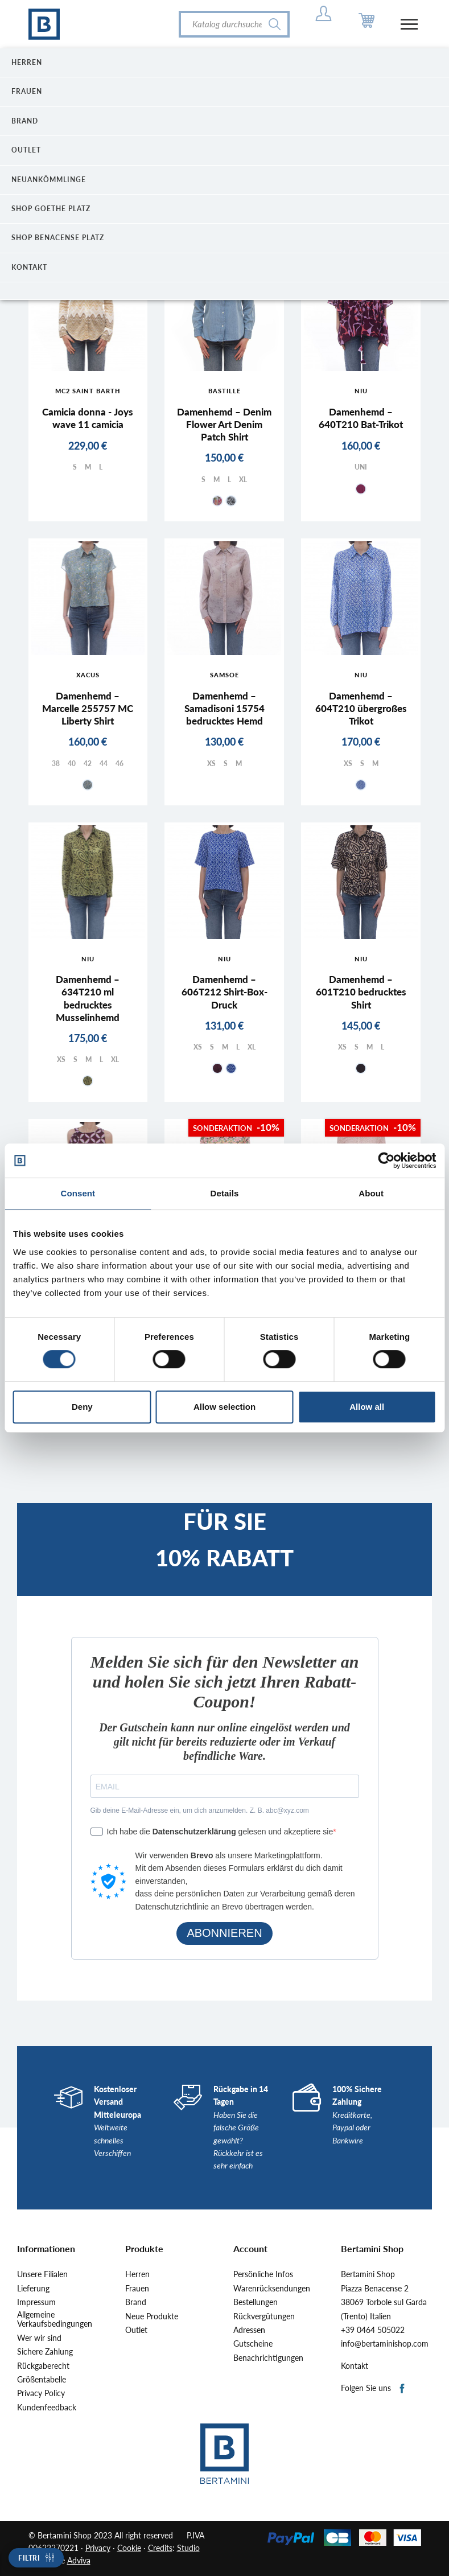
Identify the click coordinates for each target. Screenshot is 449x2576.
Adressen (249, 2330)
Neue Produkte (151, 2316)
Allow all (366, 1407)
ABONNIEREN (224, 1933)
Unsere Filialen (42, 2274)
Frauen (137, 2288)
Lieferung (33, 2288)
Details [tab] (225, 1193)
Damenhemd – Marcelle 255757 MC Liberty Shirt (87, 708)
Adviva (78, 2560)
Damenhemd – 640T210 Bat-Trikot (361, 418)
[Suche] (234, 24)
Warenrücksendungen (271, 2288)
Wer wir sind (39, 2338)
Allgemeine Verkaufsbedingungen (54, 2319)
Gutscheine (253, 2343)
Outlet (136, 2330)
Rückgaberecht (43, 2366)
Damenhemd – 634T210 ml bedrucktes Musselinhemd (88, 998)
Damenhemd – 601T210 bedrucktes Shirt (361, 991)
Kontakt (354, 2366)
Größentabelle (41, 2379)
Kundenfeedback (46, 2407)
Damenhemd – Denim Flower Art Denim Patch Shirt (224, 424)
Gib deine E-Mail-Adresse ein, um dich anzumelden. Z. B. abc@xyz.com (199, 1810)
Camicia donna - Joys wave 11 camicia (87, 418)
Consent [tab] (77, 1193)
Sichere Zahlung (45, 2351)
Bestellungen (255, 2302)
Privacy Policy (41, 2393)
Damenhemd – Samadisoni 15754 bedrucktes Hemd (224, 708)
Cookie (129, 2548)
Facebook (403, 2389)
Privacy (97, 2548)
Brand (135, 2302)
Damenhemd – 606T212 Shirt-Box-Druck (224, 991)
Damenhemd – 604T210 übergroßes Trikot (361, 708)
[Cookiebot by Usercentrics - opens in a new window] (386, 1160)
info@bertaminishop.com (385, 2343)
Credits (160, 2548)
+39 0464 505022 (373, 2330)
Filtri (29, 2558)
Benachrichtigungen (268, 2358)
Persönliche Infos (263, 2274)
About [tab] (371, 1193)
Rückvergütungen (264, 2316)
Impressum (36, 2302)
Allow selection (224, 1407)
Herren (137, 2274)
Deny (82, 1407)
